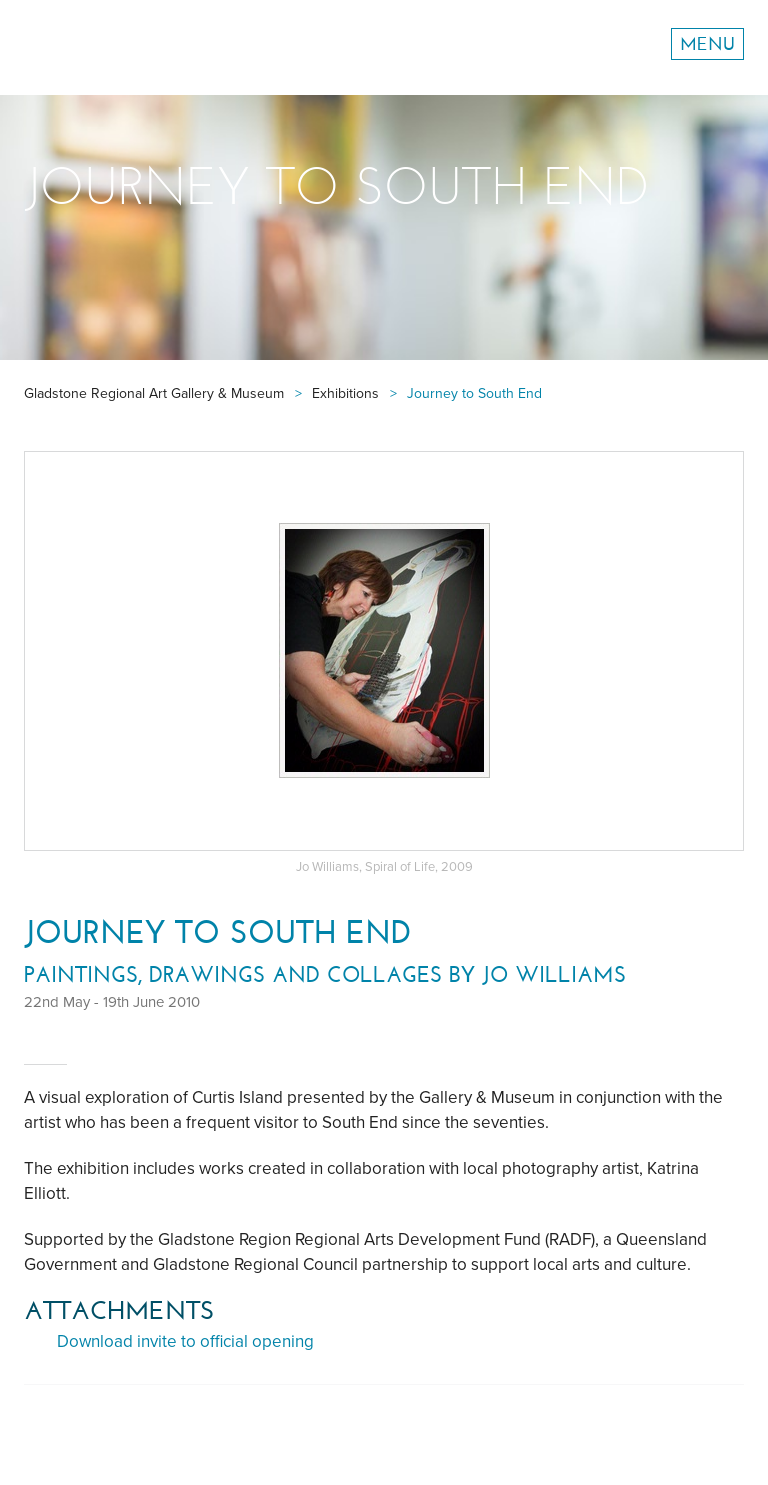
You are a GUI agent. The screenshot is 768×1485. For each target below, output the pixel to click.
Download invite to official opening (185, 1341)
